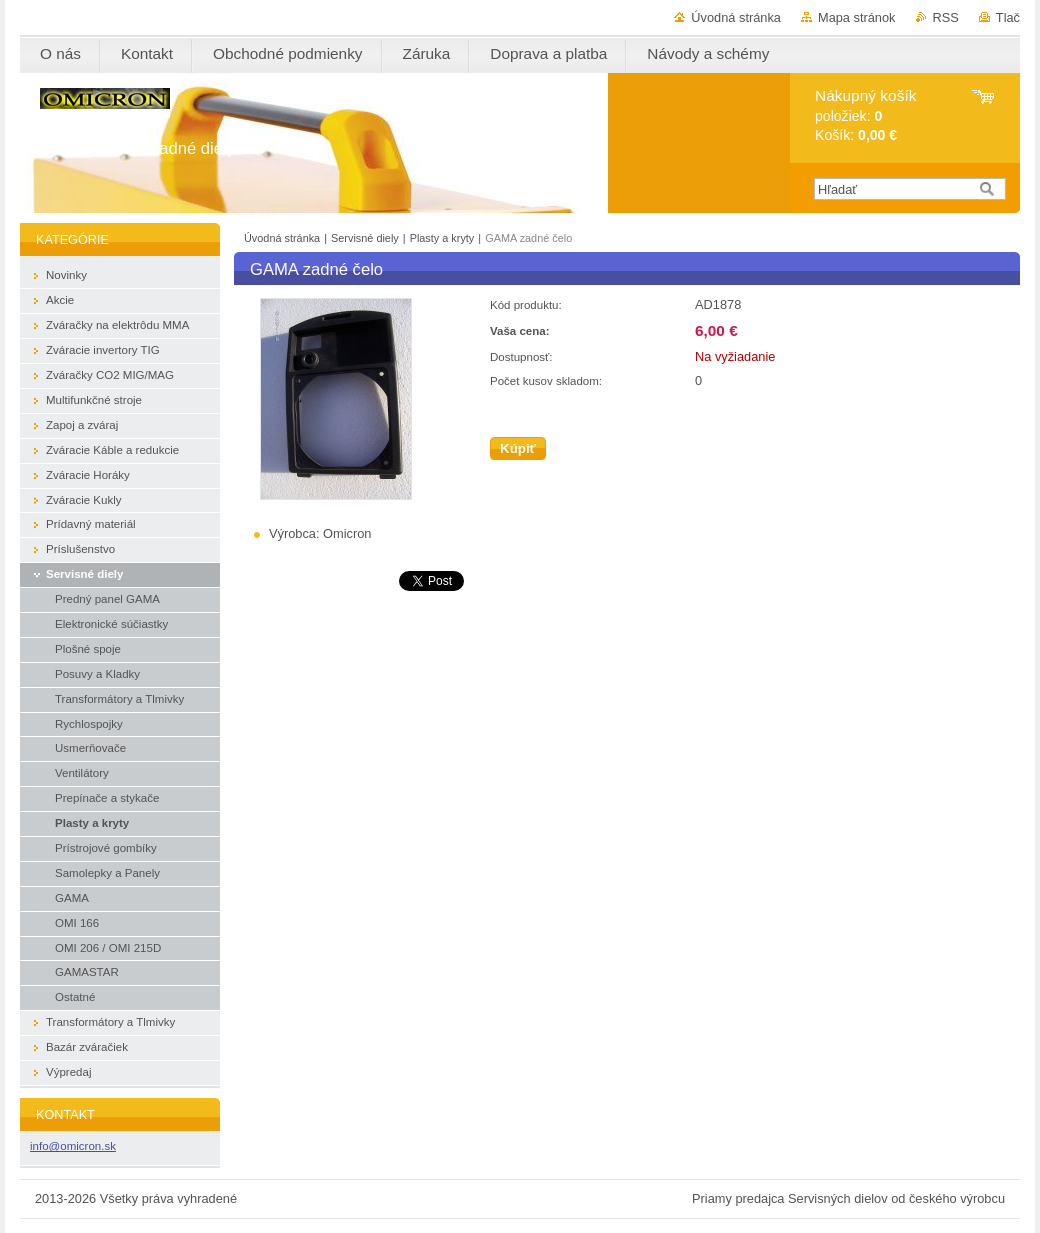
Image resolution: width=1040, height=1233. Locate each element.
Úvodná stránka (736, 17)
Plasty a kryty (444, 238)
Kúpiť (518, 448)
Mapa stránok (857, 17)
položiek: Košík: (865, 115)
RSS (946, 17)
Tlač (1008, 17)
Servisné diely (366, 238)
